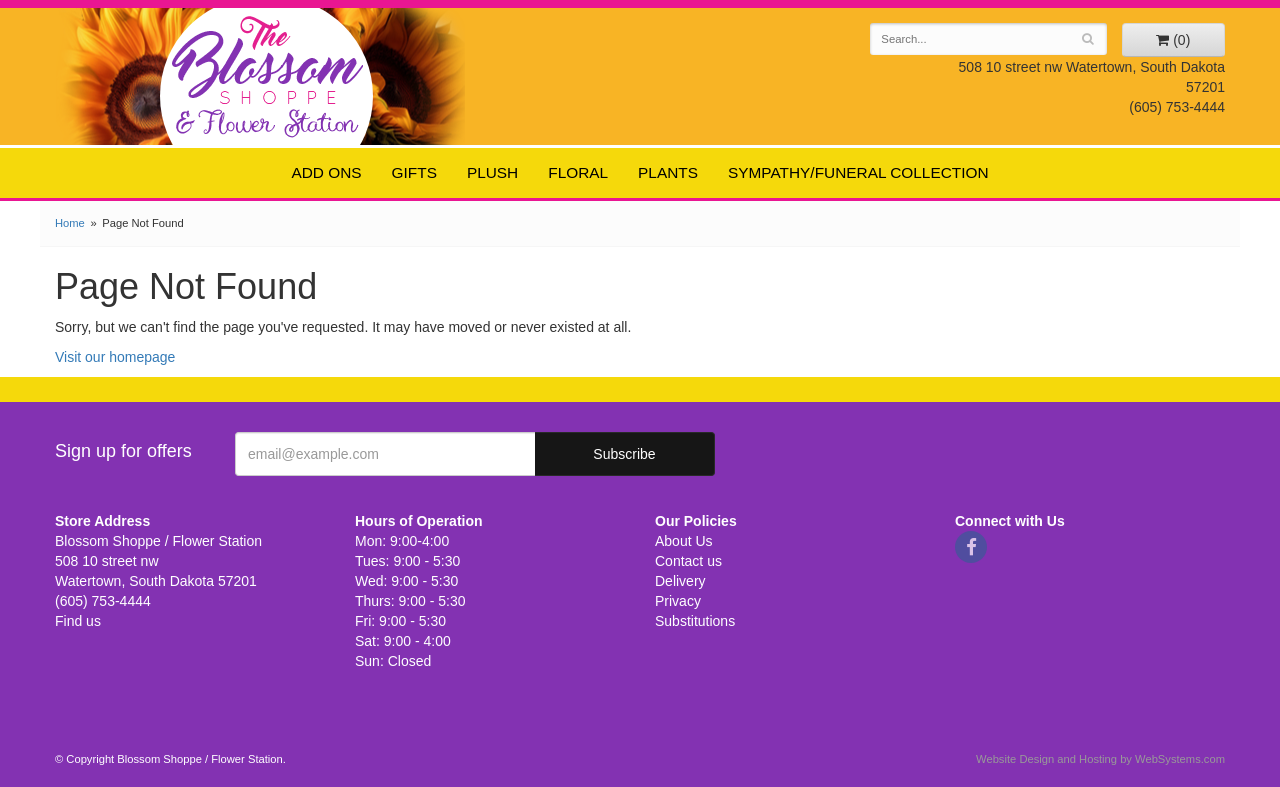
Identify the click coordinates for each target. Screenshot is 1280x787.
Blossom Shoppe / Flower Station (267, 75)
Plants (668, 172)
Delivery (680, 581)
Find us (78, 621)
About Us (684, 541)
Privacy (678, 601)
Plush (492, 172)
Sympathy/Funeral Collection (858, 172)
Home (70, 223)
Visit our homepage (115, 357)
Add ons (326, 172)
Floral (578, 172)
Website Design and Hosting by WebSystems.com (1100, 759)
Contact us (688, 561)
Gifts (414, 172)
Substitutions (695, 621)
